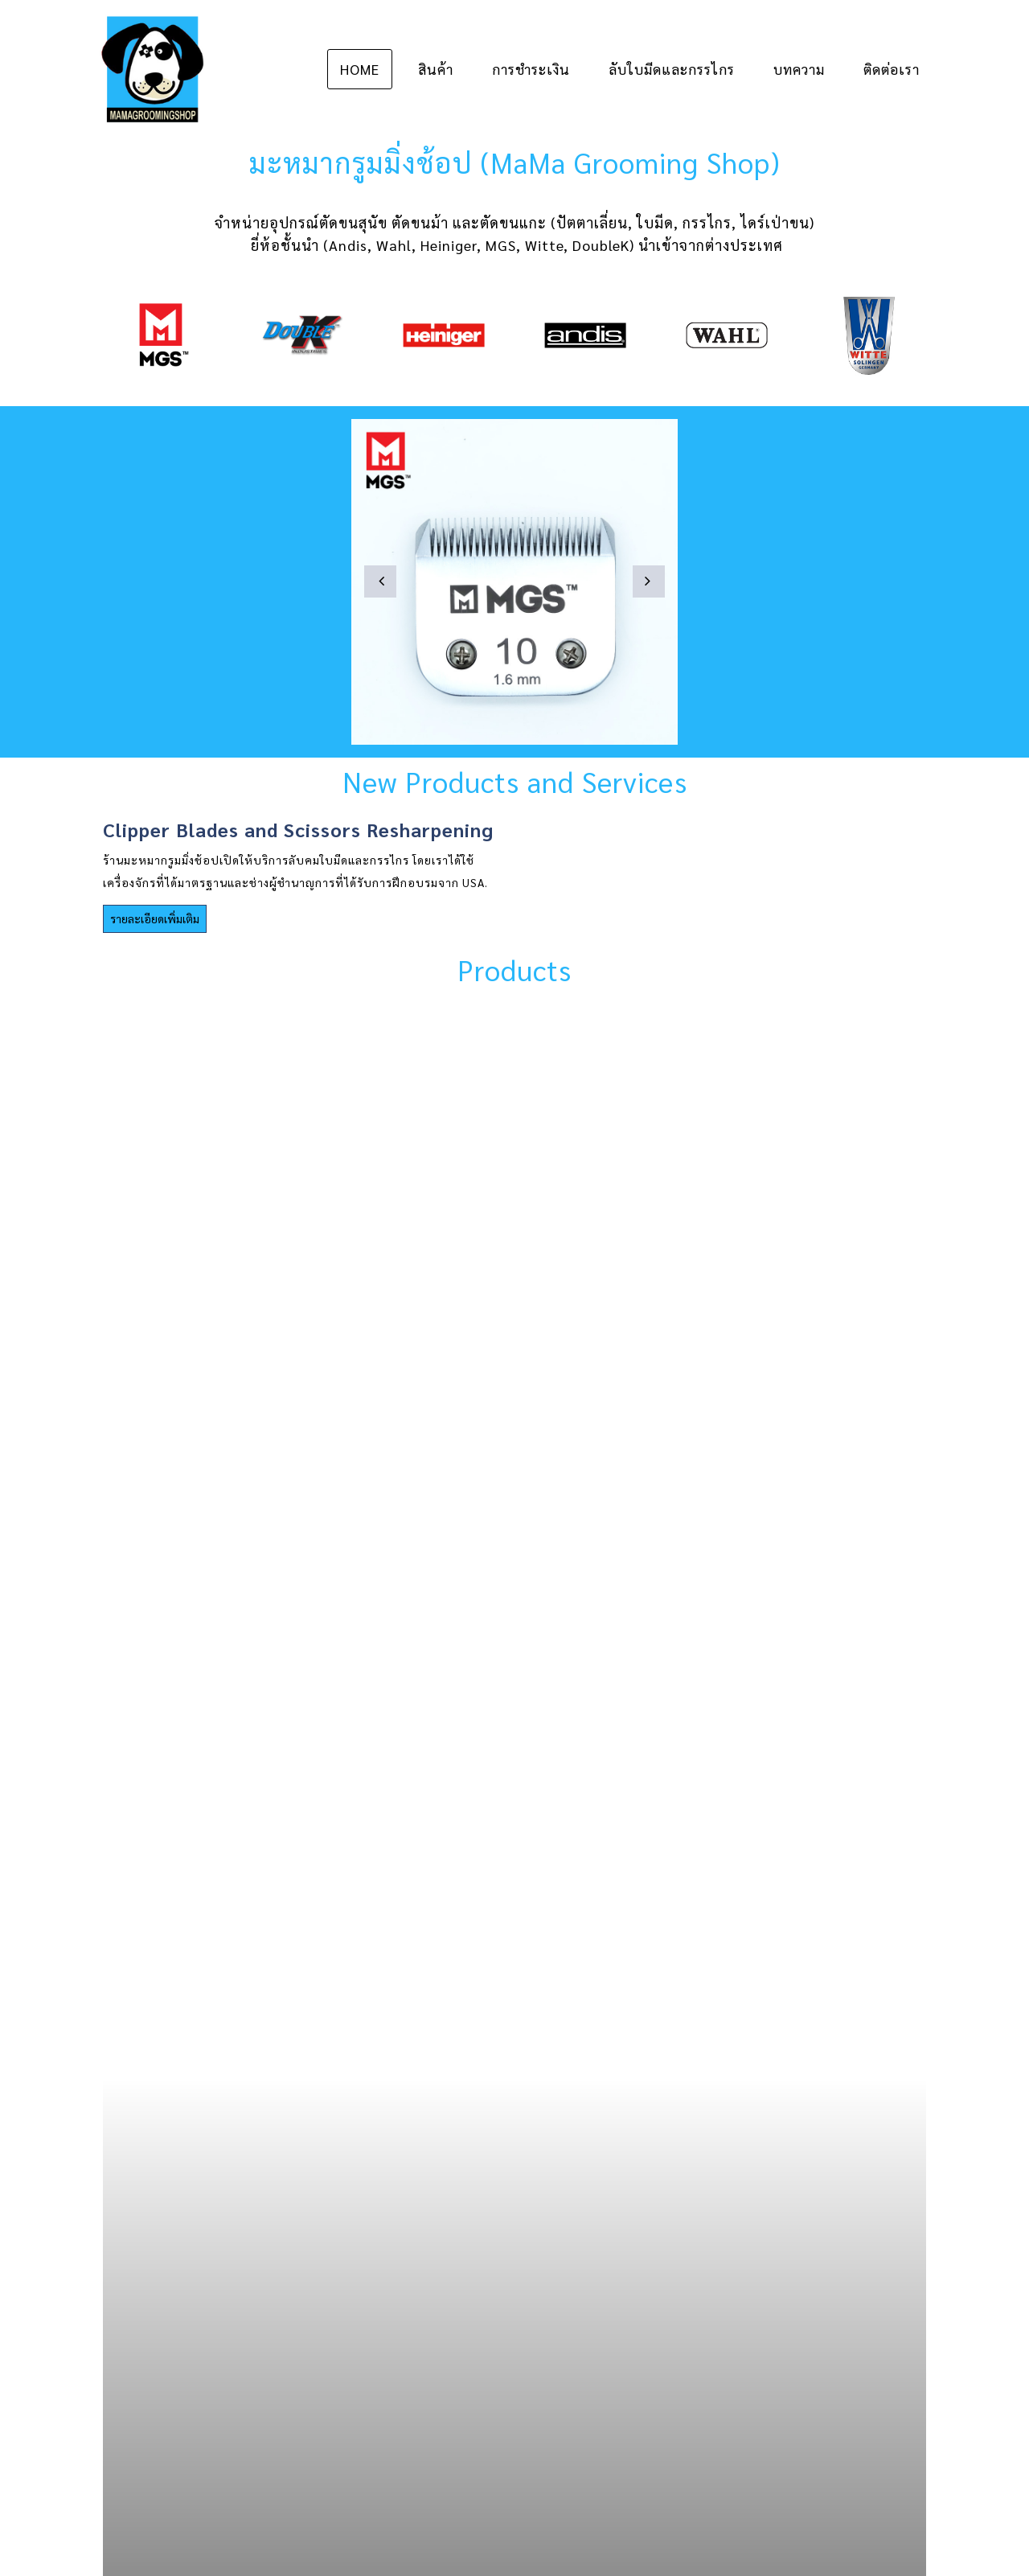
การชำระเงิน (531, 69)
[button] (380, 581)
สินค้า (435, 69)
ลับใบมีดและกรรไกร (672, 69)
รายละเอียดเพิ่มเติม (154, 918)
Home (359, 69)
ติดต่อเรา (891, 69)
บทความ (799, 69)
